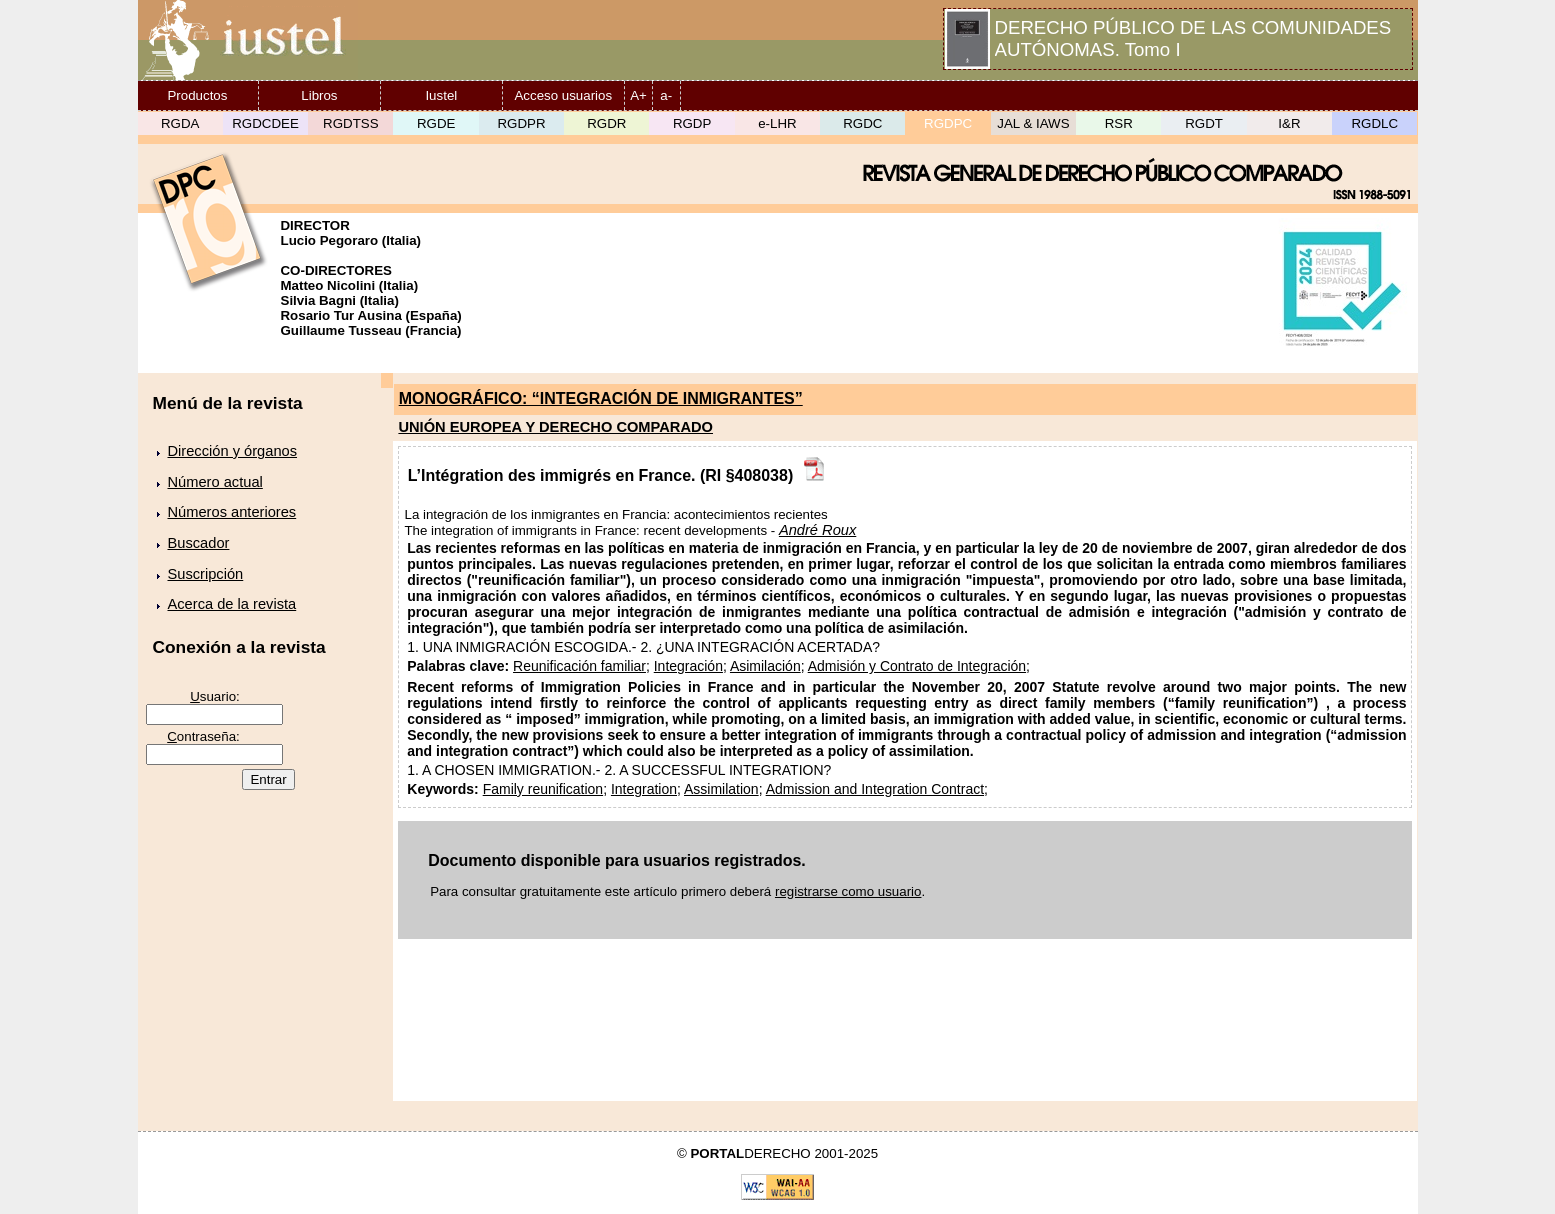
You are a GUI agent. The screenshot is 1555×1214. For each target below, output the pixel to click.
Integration (644, 789)
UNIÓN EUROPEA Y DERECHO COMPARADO (555, 427)
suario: (215, 696)
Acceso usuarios (563, 95)
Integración (688, 666)
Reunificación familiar (579, 666)
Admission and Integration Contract (875, 789)
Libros (319, 95)
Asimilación (765, 666)
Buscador (199, 543)
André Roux (817, 530)
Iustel (441, 95)
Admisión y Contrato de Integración (917, 666)
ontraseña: (203, 736)
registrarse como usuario (848, 891)
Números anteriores (232, 512)
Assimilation (721, 789)
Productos (197, 95)
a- (666, 95)
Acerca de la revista (232, 604)
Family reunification (543, 789)
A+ (638, 95)
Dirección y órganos (233, 451)
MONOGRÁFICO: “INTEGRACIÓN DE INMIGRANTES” (601, 398)
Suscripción (206, 574)
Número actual (215, 482)
